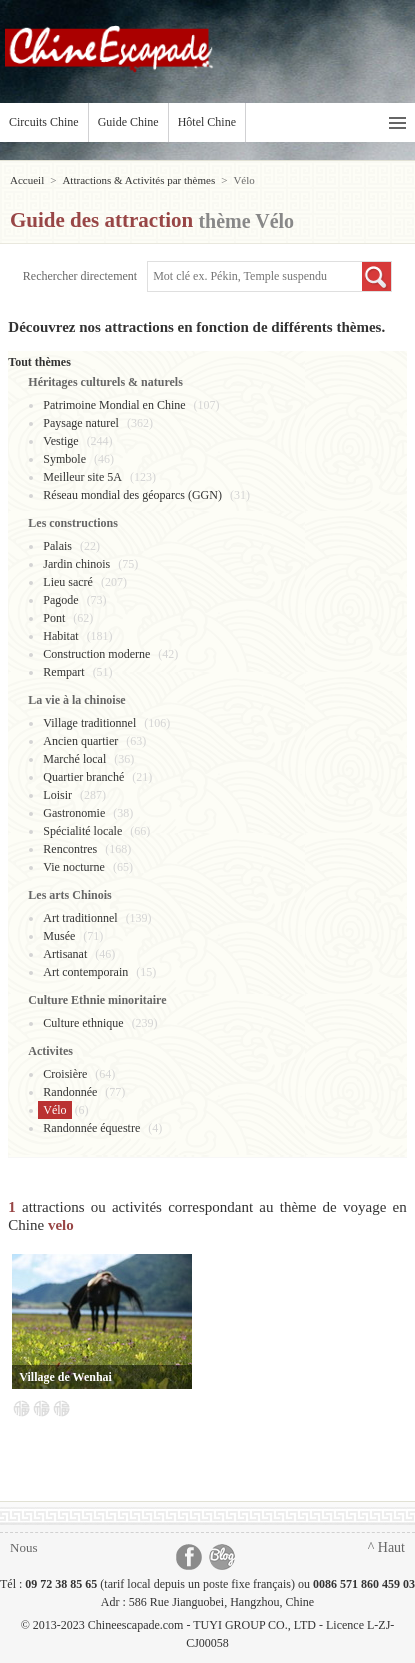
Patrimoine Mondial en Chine (114, 405)
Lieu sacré (68, 582)
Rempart (63, 672)
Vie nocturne (74, 867)
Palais (57, 546)
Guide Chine (128, 122)
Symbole (64, 459)
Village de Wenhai (65, 1377)
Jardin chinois (76, 564)
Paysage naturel (81, 423)
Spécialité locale (82, 831)
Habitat (60, 636)
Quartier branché (83, 777)
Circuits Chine (44, 122)
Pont (54, 618)
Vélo (54, 1110)
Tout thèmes (39, 362)
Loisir (57, 795)
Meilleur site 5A (82, 477)
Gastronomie (74, 813)
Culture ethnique (83, 1023)
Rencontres (70, 849)
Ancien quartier (80, 741)
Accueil (27, 180)
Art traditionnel (80, 918)
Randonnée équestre (91, 1128)
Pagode (60, 600)
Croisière (65, 1074)
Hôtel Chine (207, 122)
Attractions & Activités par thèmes (138, 180)
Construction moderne (96, 654)
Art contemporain (85, 972)
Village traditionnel (89, 723)
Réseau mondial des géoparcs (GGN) (132, 495)
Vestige (60, 441)
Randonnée (70, 1092)
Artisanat (65, 954)
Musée (59, 936)
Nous (23, 1547)
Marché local (74, 759)
